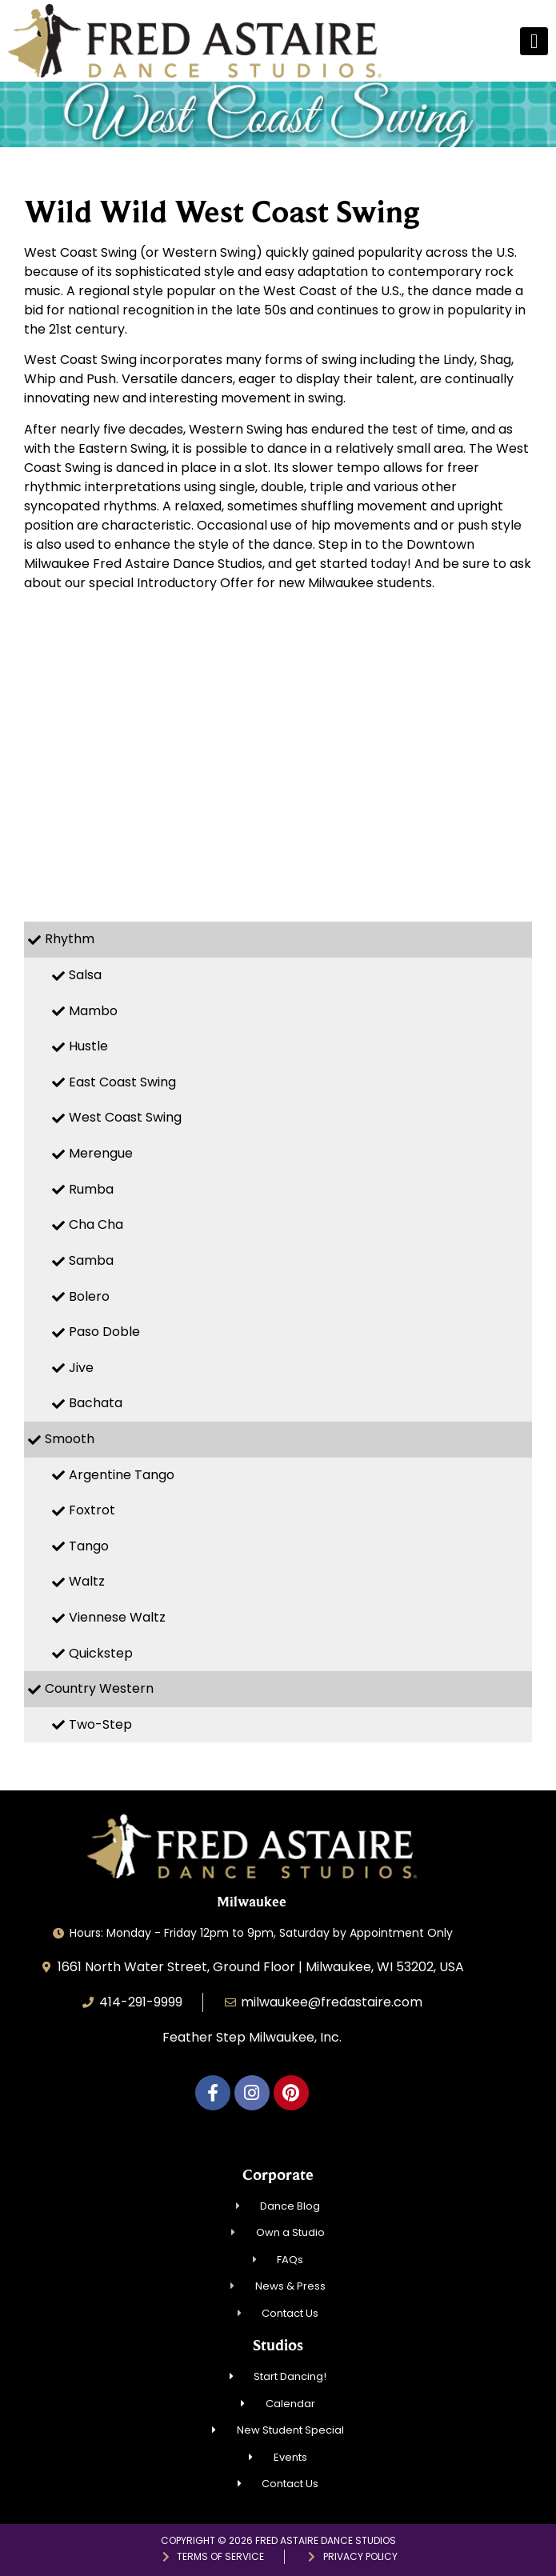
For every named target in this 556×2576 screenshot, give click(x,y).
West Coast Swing (125, 1117)
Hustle (88, 1046)
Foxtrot (92, 1510)
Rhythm (69, 939)
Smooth (69, 1439)
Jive (81, 1367)
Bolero (89, 1296)
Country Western (99, 1688)
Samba (91, 1260)
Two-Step (100, 1724)
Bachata (95, 1403)
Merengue (101, 1153)
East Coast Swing (122, 1082)
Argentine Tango (121, 1475)
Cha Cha (96, 1224)
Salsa (85, 975)
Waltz (87, 1581)
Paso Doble (104, 1331)
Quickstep (101, 1653)
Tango (89, 1546)
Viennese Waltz (117, 1617)
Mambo (93, 1011)
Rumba (91, 1189)
